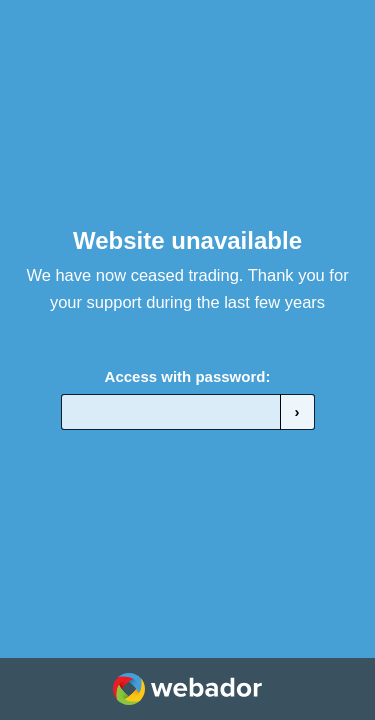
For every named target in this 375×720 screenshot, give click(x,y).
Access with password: (188, 376)
